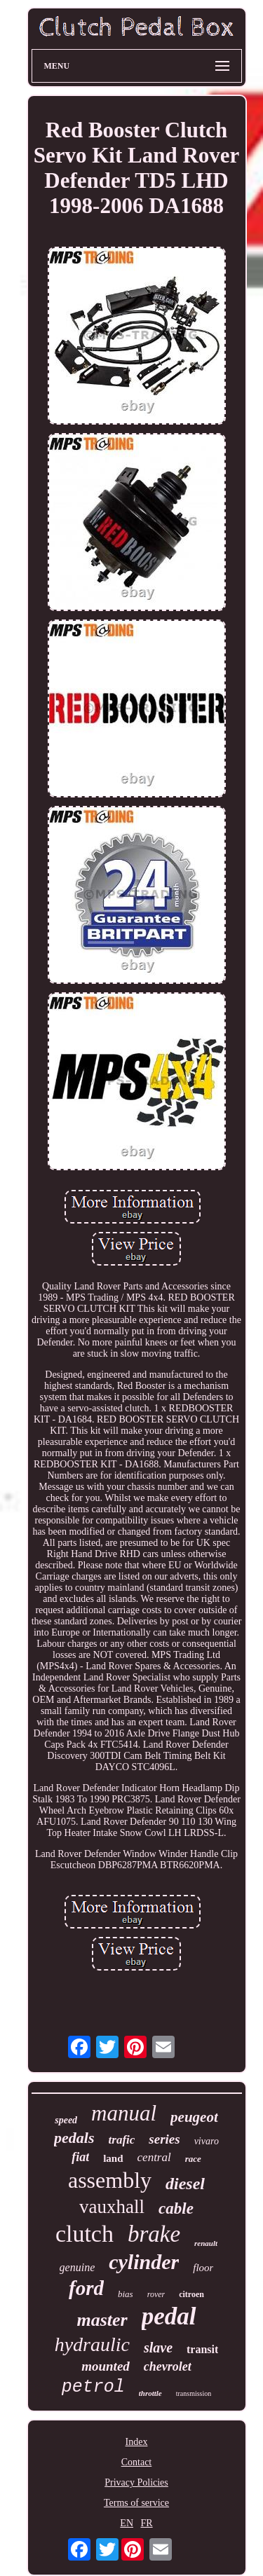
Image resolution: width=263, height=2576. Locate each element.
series (164, 2139)
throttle (150, 2393)
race (193, 2158)
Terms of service (136, 2503)
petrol (93, 2387)
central (154, 2157)
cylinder (144, 2261)
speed (66, 2120)
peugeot (194, 2117)
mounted (105, 2366)
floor (203, 2267)
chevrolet (167, 2366)
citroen (191, 2294)
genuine (77, 2267)
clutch (84, 2234)
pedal (169, 2316)
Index (137, 2442)
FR (147, 2523)
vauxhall (111, 2206)
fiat (80, 2157)
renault (205, 2243)
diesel (185, 2183)
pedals (74, 2137)
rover (156, 2294)
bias (125, 2294)
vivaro (206, 2141)
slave (158, 2347)
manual (123, 2113)
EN (126, 2523)
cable (176, 2208)
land (113, 2158)
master (102, 2320)
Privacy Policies (136, 2482)
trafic (122, 2139)
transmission (194, 2393)
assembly (109, 2180)
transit (202, 2349)
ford (86, 2288)
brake (154, 2234)
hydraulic (92, 2344)
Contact (136, 2462)
